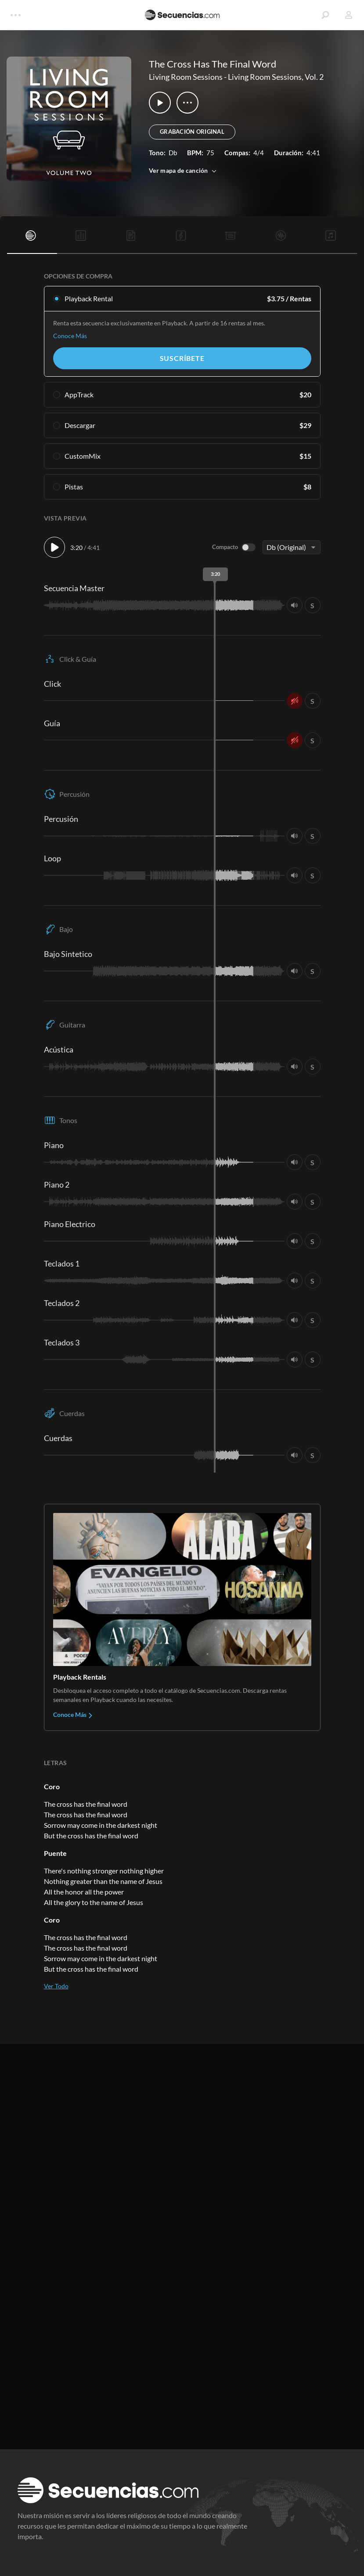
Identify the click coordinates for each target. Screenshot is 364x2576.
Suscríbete (182, 358)
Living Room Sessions (186, 77)
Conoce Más (70, 335)
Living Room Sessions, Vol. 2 (276, 77)
